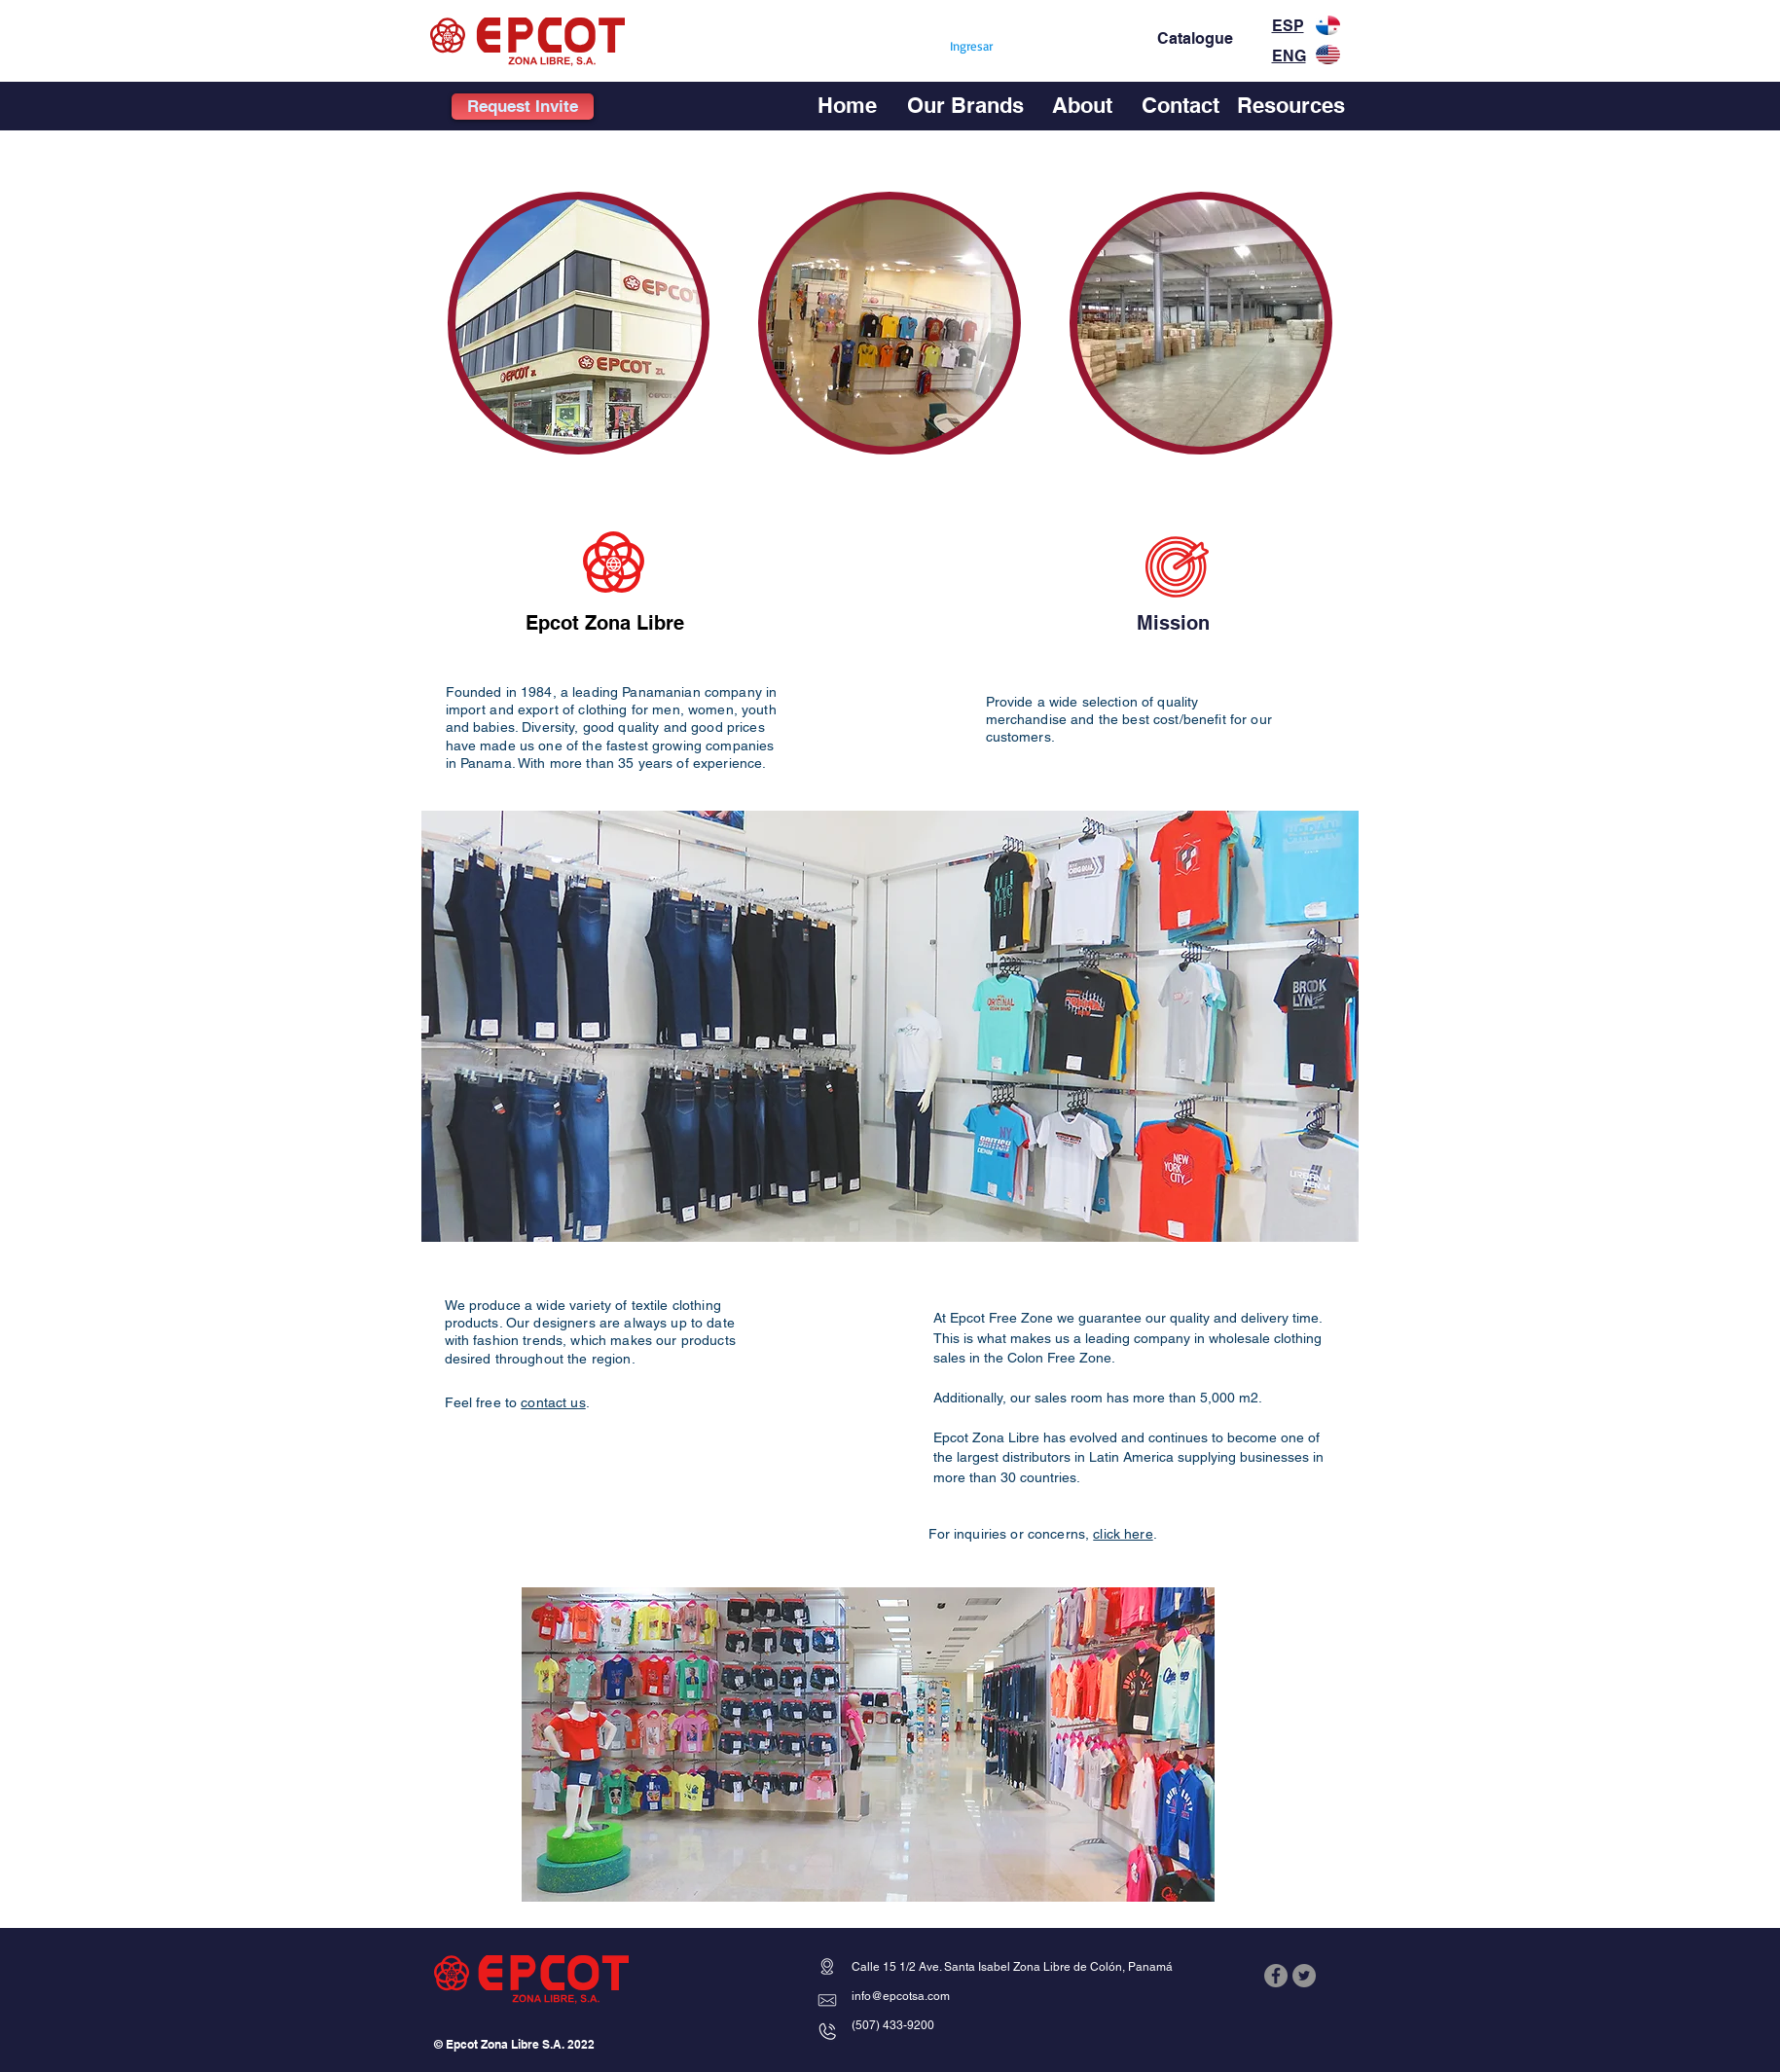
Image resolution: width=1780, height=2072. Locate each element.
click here (1122, 1534)
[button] (579, 323)
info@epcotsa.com (901, 1996)
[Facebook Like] (1301, 2021)
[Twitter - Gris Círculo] (1304, 1975)
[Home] (847, 105)
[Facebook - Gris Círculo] (1276, 1975)
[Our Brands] (965, 105)
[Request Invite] (523, 106)
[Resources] (1291, 105)
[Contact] (1181, 105)
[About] (1083, 105)
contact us (553, 1402)
